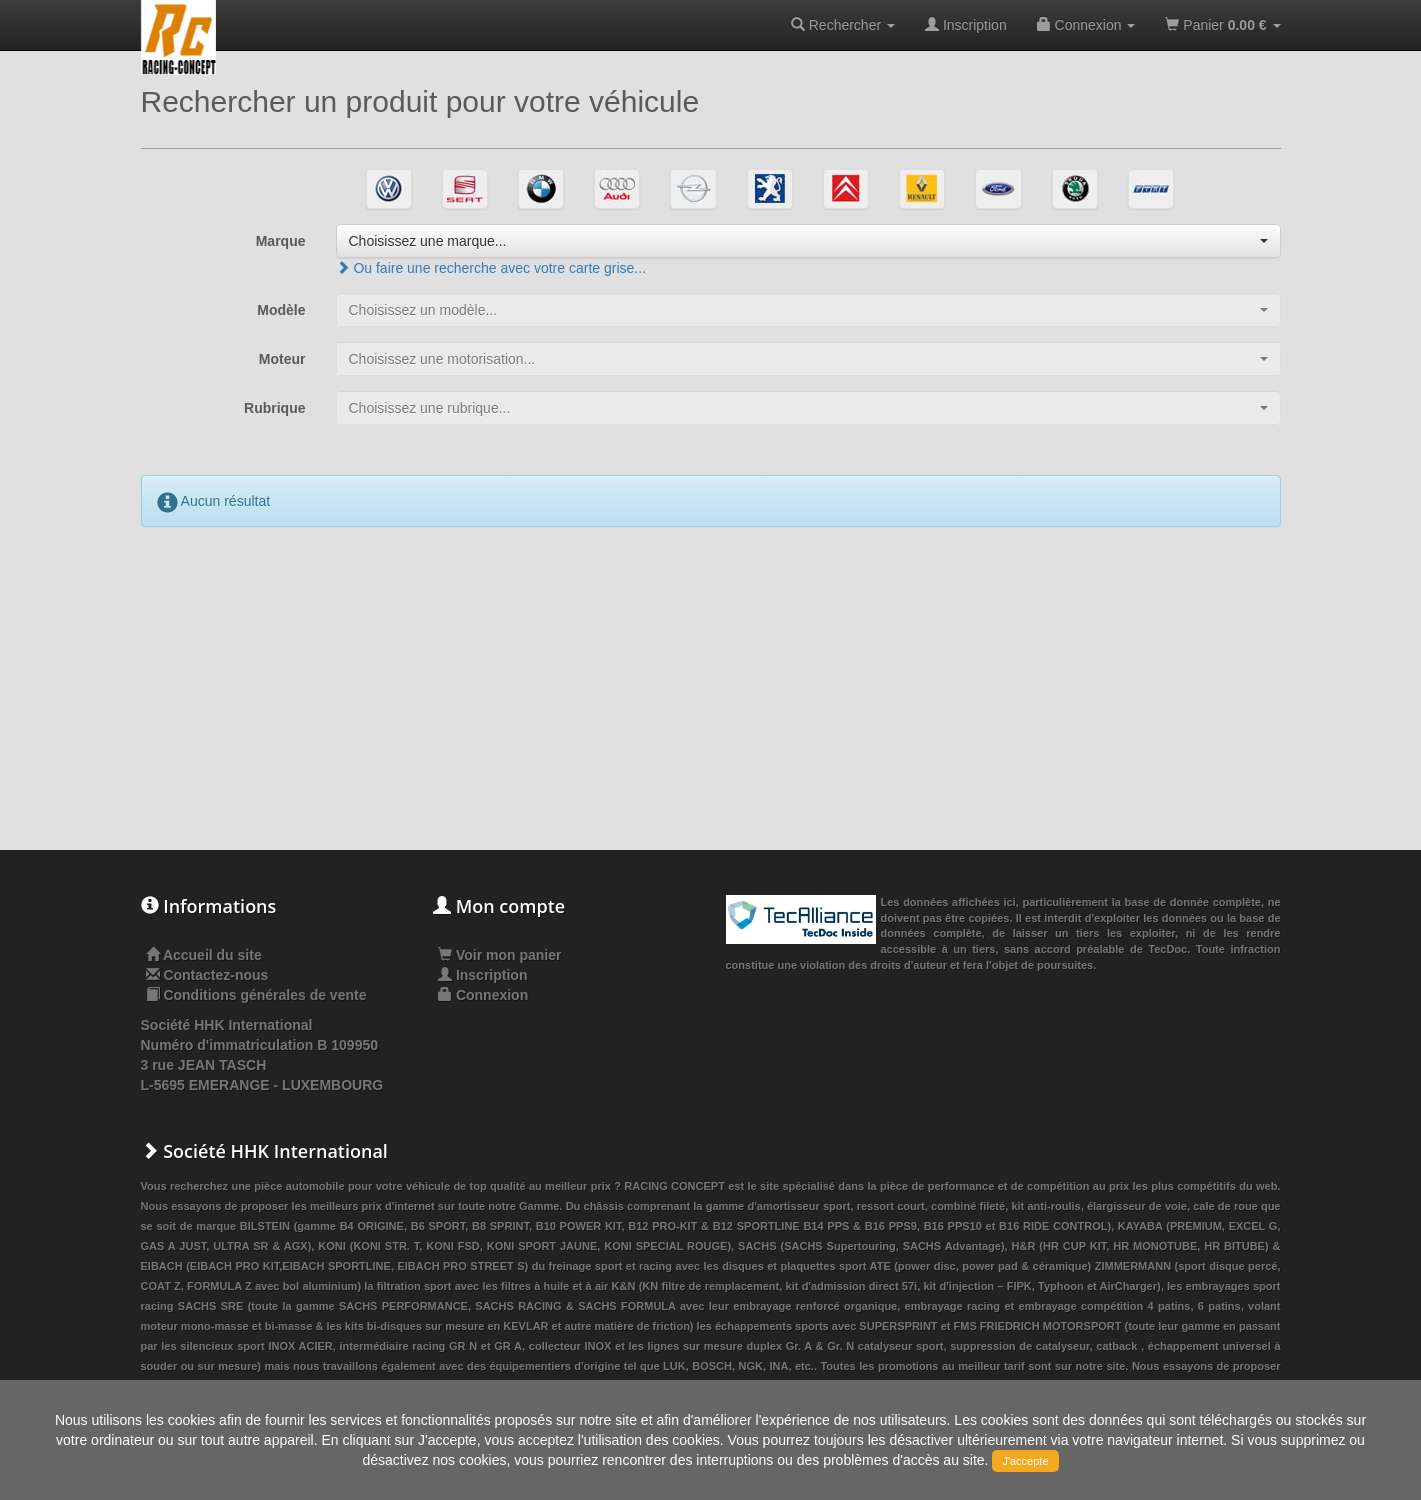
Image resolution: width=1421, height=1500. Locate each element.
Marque (281, 241)
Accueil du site (212, 955)
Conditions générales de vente (264, 995)
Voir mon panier (499, 955)
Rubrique (274, 408)
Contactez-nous (215, 975)
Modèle (281, 310)
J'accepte (1025, 1461)
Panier (1222, 25)
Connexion (1086, 25)
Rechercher (843, 25)
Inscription (966, 25)
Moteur (282, 359)
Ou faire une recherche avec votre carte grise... (491, 268)
